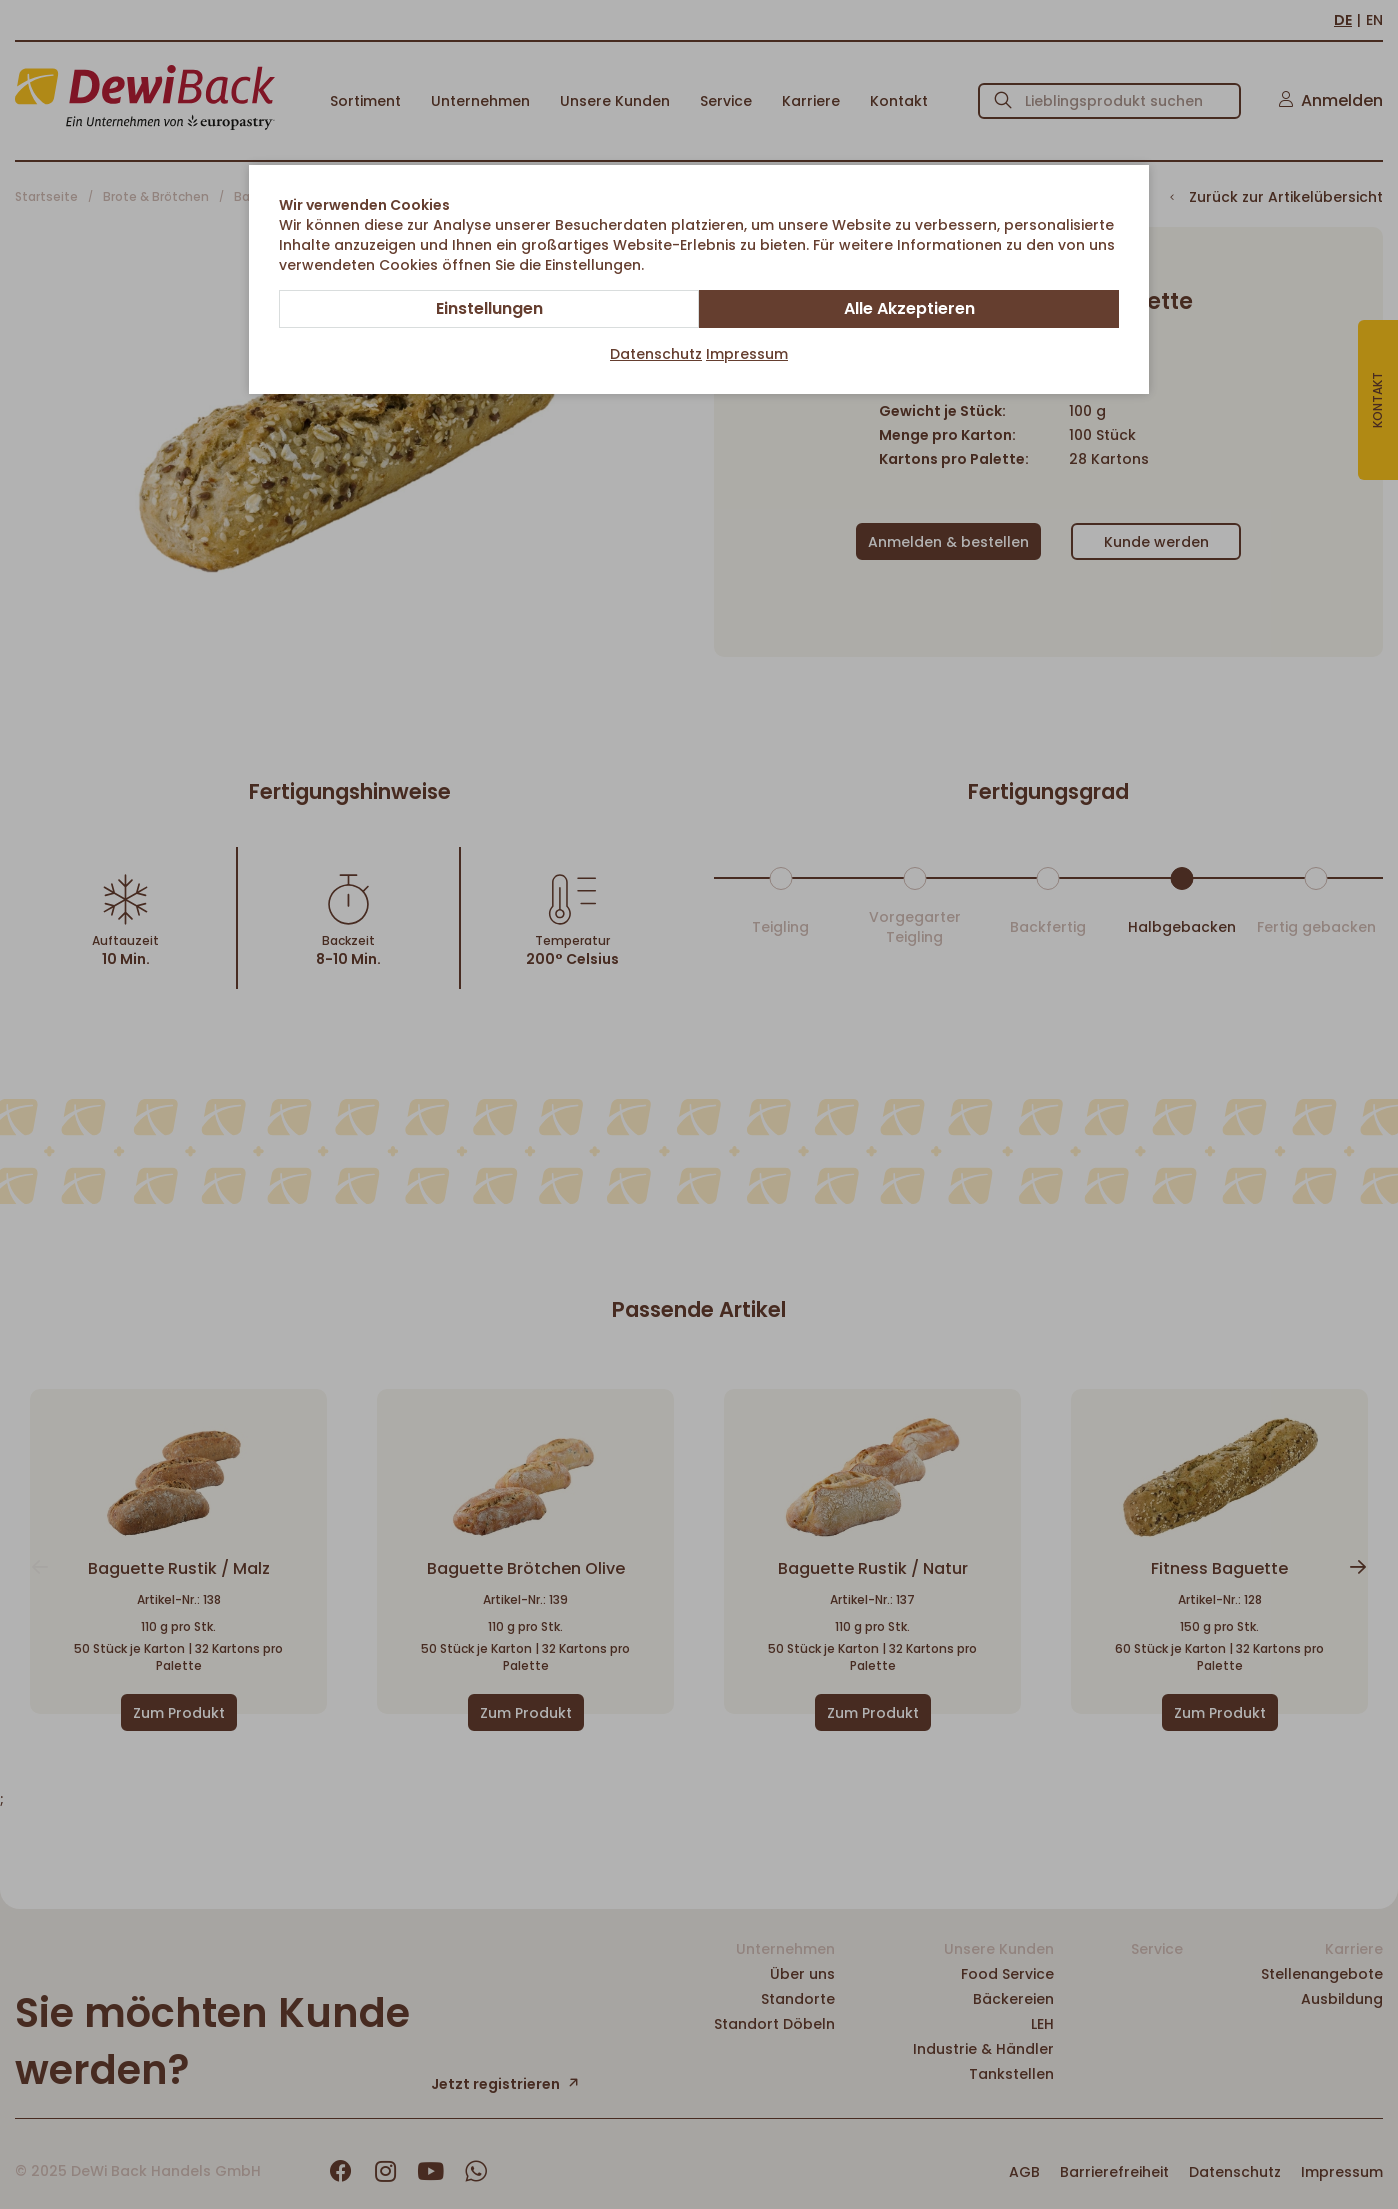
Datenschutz (656, 354)
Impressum (747, 354)
